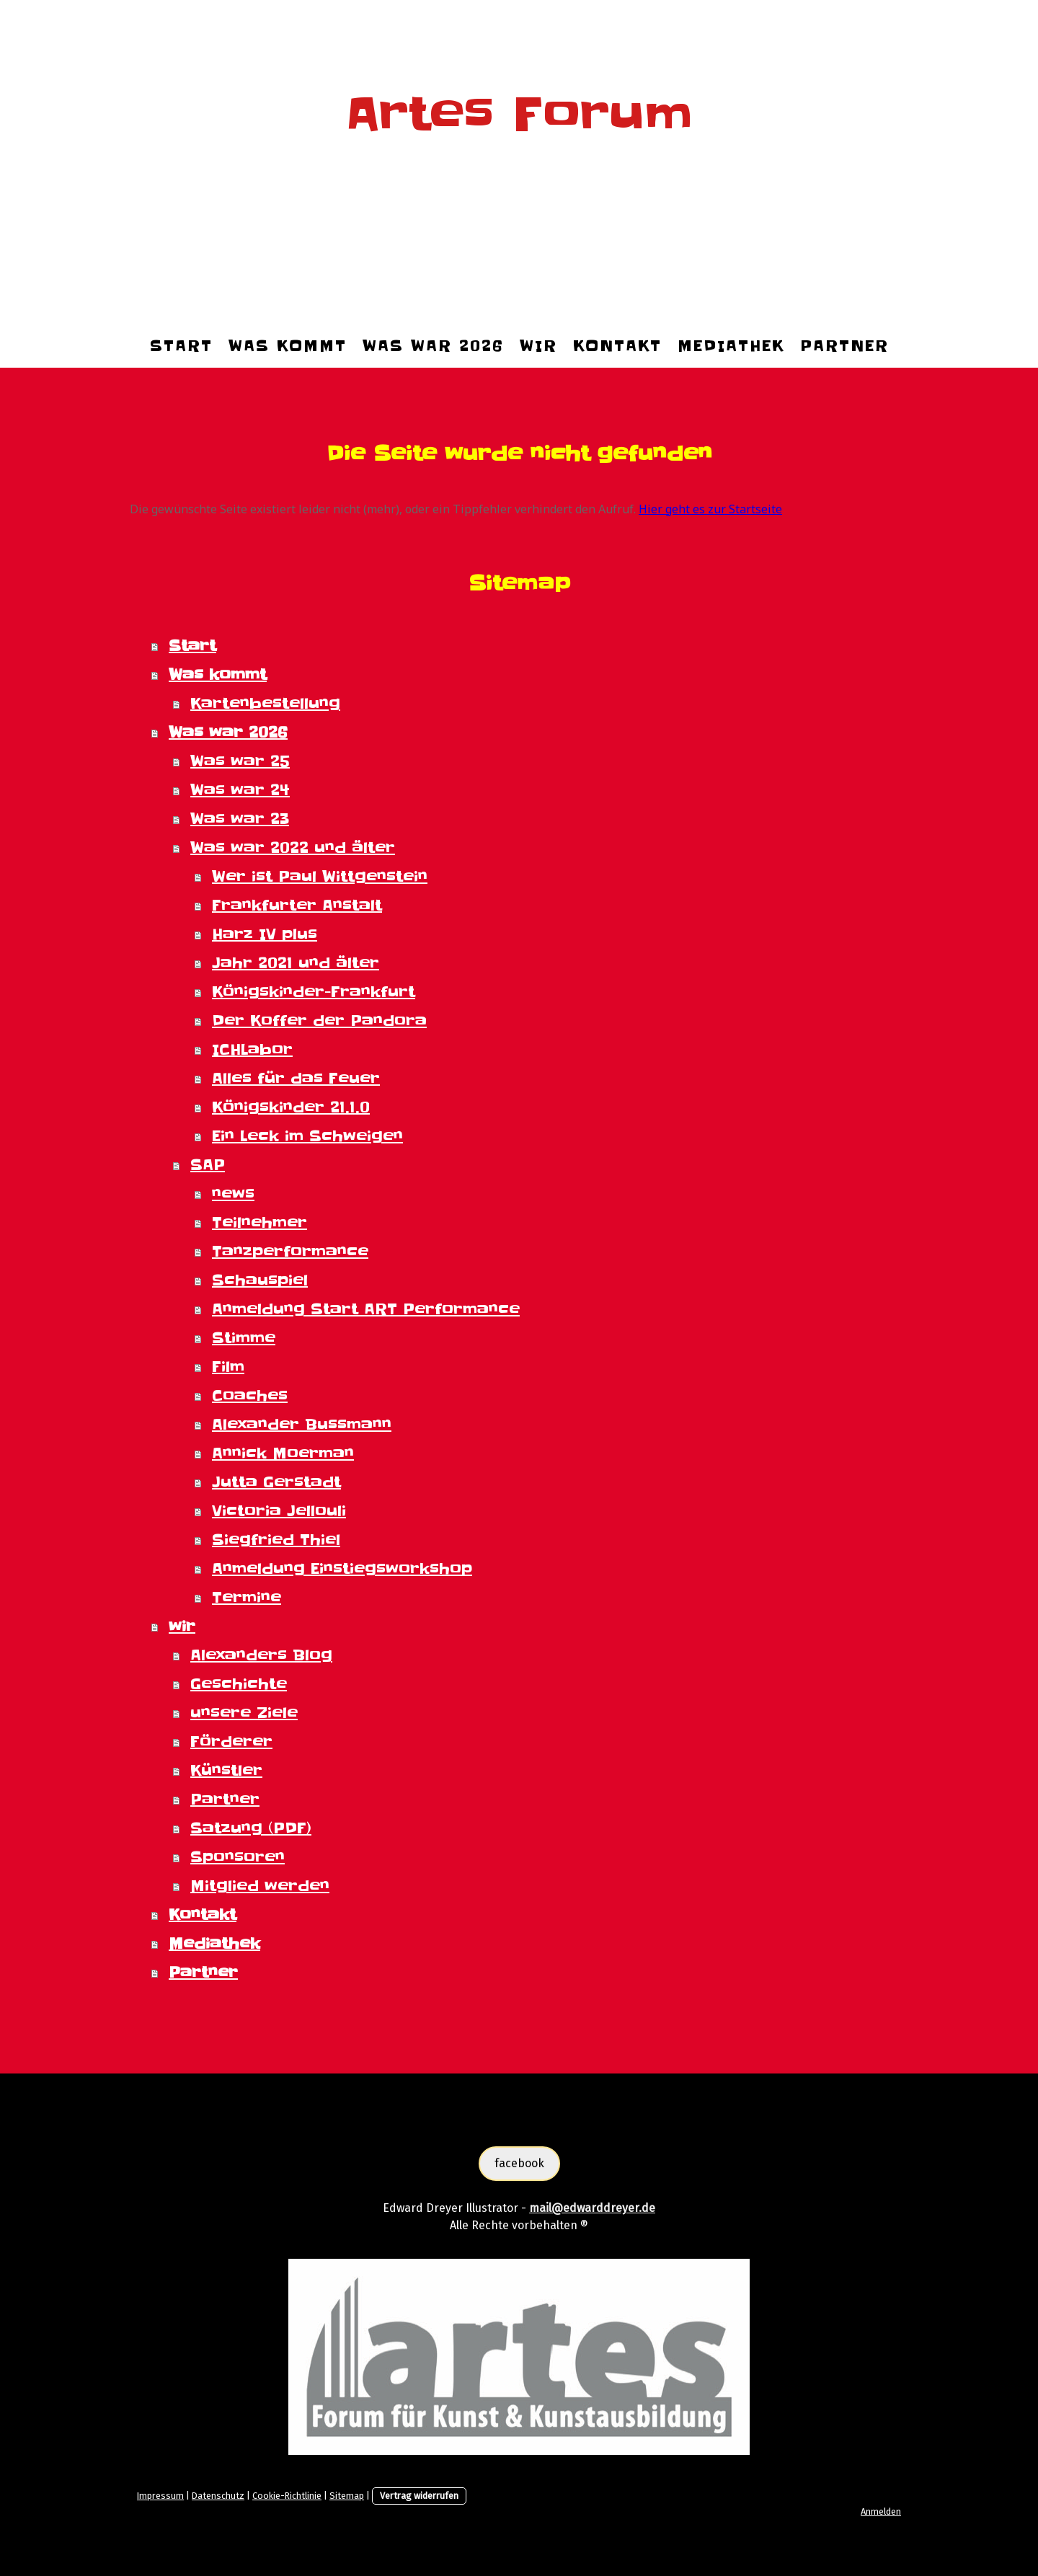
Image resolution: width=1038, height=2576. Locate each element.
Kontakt (617, 346)
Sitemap (346, 2495)
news (233, 1194)
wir (538, 346)
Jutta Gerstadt (276, 1482)
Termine (246, 1598)
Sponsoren (237, 1857)
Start (181, 346)
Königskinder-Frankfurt (313, 992)
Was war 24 (240, 790)
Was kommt (288, 346)
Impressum (160, 2495)
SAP (207, 1165)
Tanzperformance (290, 1251)
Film (228, 1367)
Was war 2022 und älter (292, 848)
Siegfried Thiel (276, 1540)
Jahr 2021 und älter (295, 963)
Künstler (226, 1771)
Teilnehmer (259, 1223)
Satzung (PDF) (250, 1828)
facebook (519, 2163)
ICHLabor (252, 1050)
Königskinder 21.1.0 (291, 1107)
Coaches (250, 1396)
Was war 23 (239, 819)
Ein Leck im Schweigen (307, 1136)
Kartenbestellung (265, 704)
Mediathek (731, 346)
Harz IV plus (264, 934)
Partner (844, 346)
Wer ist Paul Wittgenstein (319, 877)
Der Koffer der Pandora (319, 1021)
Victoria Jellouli (279, 1511)
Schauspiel (260, 1280)
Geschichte (238, 1684)
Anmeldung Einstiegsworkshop (342, 1569)
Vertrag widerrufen (419, 2495)
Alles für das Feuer (296, 1078)
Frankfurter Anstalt (297, 905)
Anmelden (881, 2511)
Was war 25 (240, 761)
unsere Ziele (244, 1713)
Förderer (231, 1742)
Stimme (243, 1338)
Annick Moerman (283, 1453)
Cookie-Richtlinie (286, 2495)
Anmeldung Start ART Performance (366, 1309)
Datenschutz (218, 2495)
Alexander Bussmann (301, 1425)
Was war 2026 (433, 346)
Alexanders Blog (261, 1655)
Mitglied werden (259, 1886)
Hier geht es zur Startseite (710, 509)
